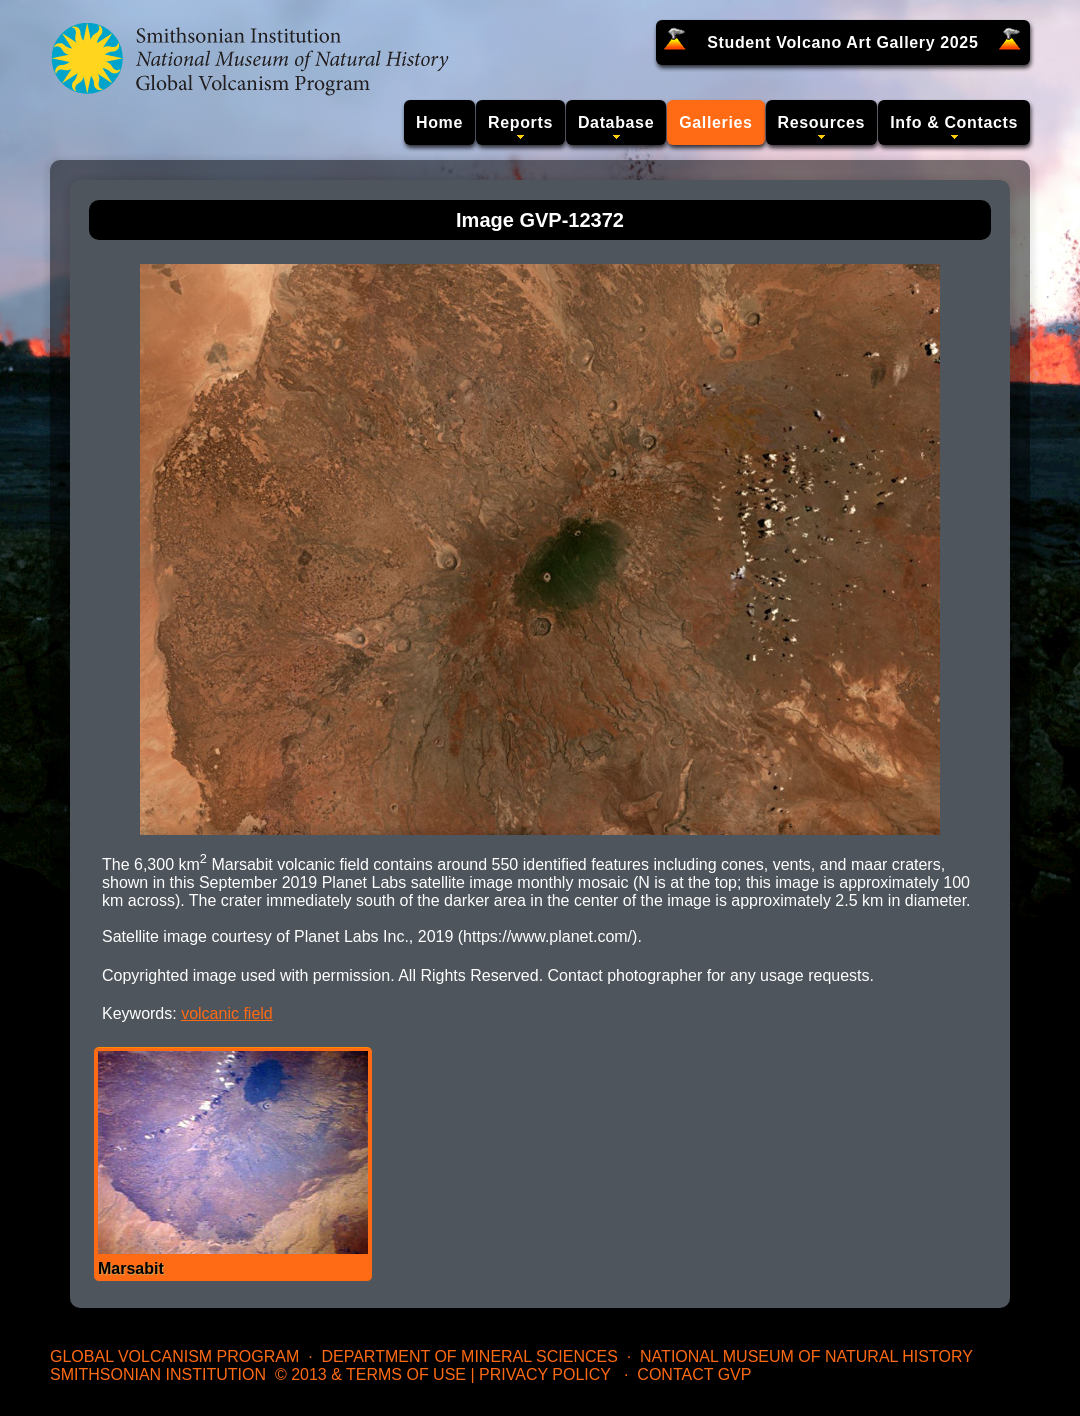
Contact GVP (694, 1374)
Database (616, 122)
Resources (822, 122)
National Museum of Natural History (806, 1356)
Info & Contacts (954, 122)
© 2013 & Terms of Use (370, 1374)
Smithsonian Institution (158, 1374)
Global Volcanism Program (174, 1356)
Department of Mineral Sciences (469, 1356)
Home (439, 122)
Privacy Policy (545, 1374)
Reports (520, 122)
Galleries (715, 122)
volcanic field (227, 1013)
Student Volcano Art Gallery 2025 (842, 42)
